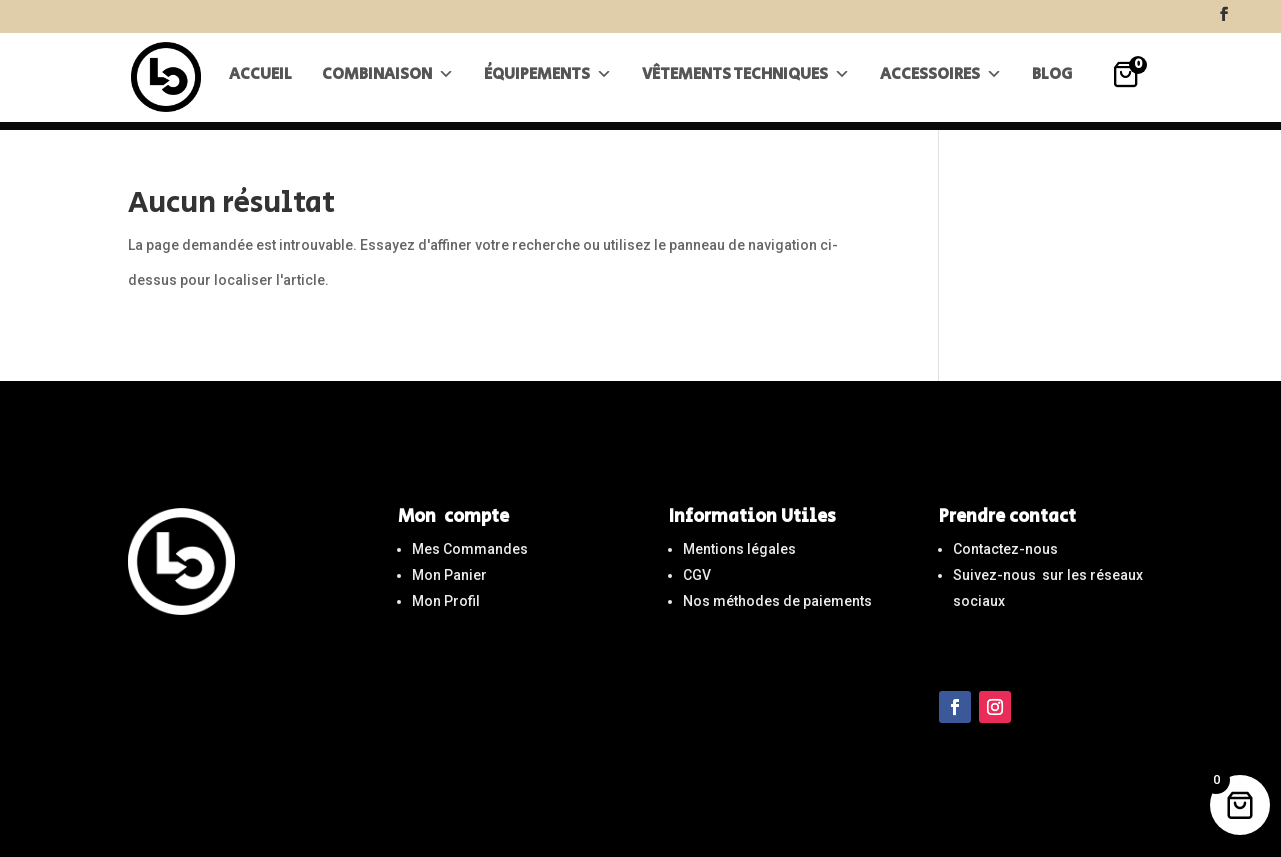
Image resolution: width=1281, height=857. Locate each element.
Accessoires (941, 83)
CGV (697, 575)
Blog (1052, 83)
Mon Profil (446, 601)
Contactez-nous (1005, 549)
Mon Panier (449, 575)
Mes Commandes (470, 549)
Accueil (260, 83)
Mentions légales (739, 549)
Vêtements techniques (746, 83)
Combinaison (388, 83)
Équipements (548, 83)
